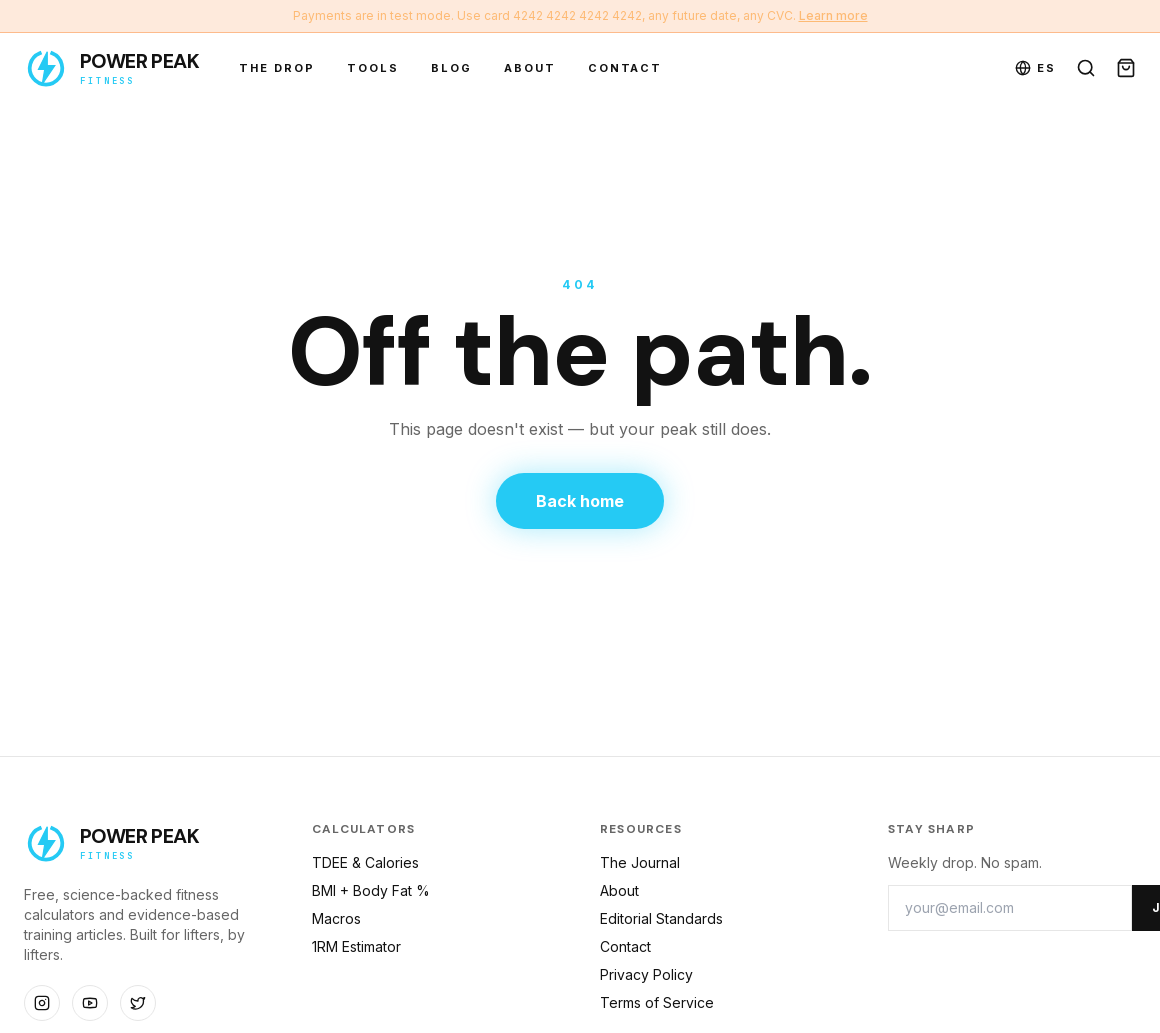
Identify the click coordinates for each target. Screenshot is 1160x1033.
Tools (373, 68)
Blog (451, 68)
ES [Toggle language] (1035, 68)
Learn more (833, 15)
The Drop (277, 68)
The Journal (640, 862)
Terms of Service (657, 1002)
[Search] (1086, 68)
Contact (625, 68)
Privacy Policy (646, 974)
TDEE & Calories (365, 862)
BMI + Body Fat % (371, 890)
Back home (580, 501)
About (530, 68)
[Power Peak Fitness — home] (111, 68)
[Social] (42, 1003)
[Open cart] (1126, 68)
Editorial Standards (661, 918)
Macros (336, 918)
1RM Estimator (356, 946)
